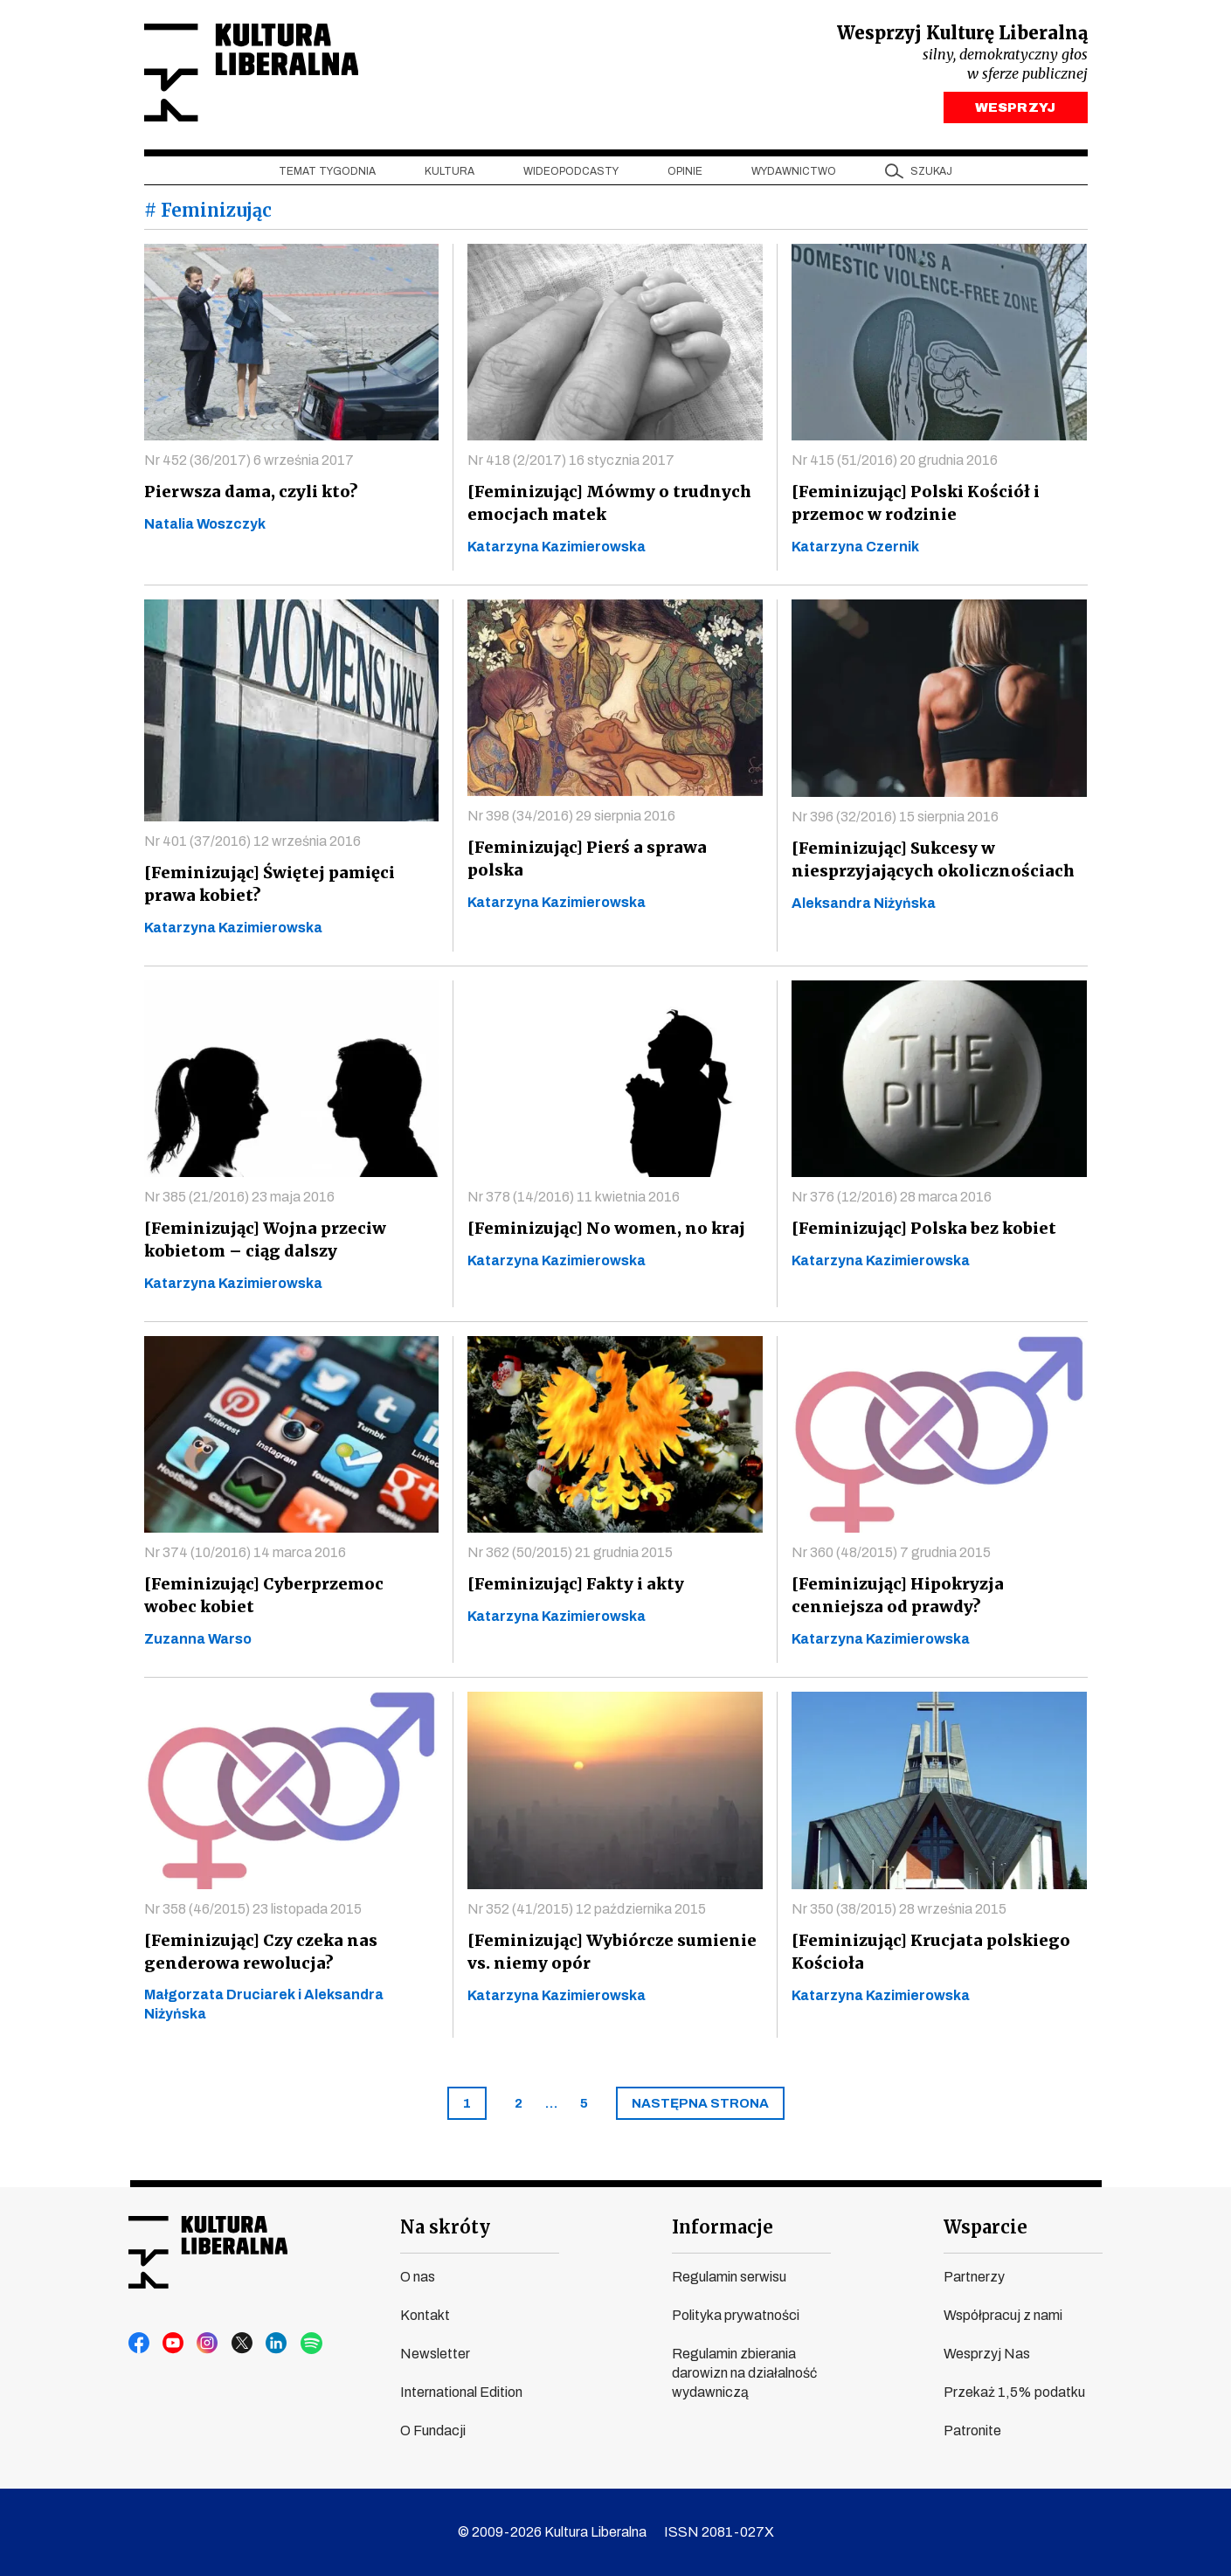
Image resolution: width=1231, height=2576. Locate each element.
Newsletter (435, 2353)
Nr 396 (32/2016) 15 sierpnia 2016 (895, 821)
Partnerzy (974, 2276)
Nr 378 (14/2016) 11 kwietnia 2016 (573, 1201)
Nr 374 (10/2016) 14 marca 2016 (245, 1556)
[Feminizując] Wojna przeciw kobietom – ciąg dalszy (261, 1243)
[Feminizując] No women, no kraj (601, 1232)
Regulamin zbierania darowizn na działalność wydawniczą (744, 2372)
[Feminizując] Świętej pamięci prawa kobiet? (266, 888)
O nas (417, 2276)
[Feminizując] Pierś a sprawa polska (612, 851)
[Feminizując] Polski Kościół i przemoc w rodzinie (912, 507)
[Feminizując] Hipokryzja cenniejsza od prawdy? (895, 1599)
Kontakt (425, 2315)
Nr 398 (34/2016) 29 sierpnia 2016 (571, 820)
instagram (206, 2343)
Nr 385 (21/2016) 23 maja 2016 (239, 1201)
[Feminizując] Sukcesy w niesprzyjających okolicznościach (930, 863)
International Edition (461, 2392)
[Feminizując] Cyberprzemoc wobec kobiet (288, 1599)
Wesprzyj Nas (987, 2353)
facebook (139, 2343)
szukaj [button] (931, 176)
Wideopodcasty (571, 176)
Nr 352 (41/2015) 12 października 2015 (586, 1913)
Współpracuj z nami (1003, 2315)
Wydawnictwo (793, 176)
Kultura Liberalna (260, 75)
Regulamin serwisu (729, 2276)
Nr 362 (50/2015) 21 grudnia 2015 (570, 1556)
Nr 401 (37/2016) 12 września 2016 (252, 845)
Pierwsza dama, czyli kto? (248, 496)
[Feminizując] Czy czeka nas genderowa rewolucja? (258, 1956)
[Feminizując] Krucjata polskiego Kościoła (926, 1956)
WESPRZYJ (1015, 112)
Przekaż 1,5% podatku (1014, 2392)
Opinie (684, 176)
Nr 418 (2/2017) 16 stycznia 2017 (570, 464)
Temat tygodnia (327, 176)
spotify (305, 2343)
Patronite (972, 2430)
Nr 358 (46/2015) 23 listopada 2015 (253, 1913)
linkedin (272, 2343)
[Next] (700, 2107)
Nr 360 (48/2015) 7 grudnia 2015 (891, 1556)
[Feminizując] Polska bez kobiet (920, 1232)
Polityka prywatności (735, 2315)
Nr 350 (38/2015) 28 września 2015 (899, 1913)
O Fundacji (433, 2430)
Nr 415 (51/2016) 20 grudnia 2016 (895, 464)
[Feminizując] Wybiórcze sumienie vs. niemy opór (607, 1956)
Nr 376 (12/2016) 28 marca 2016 (892, 1201)
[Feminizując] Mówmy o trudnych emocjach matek (605, 507)
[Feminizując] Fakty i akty (574, 1588)
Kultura (449, 176)
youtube (173, 2343)
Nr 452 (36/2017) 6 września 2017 (249, 464)
